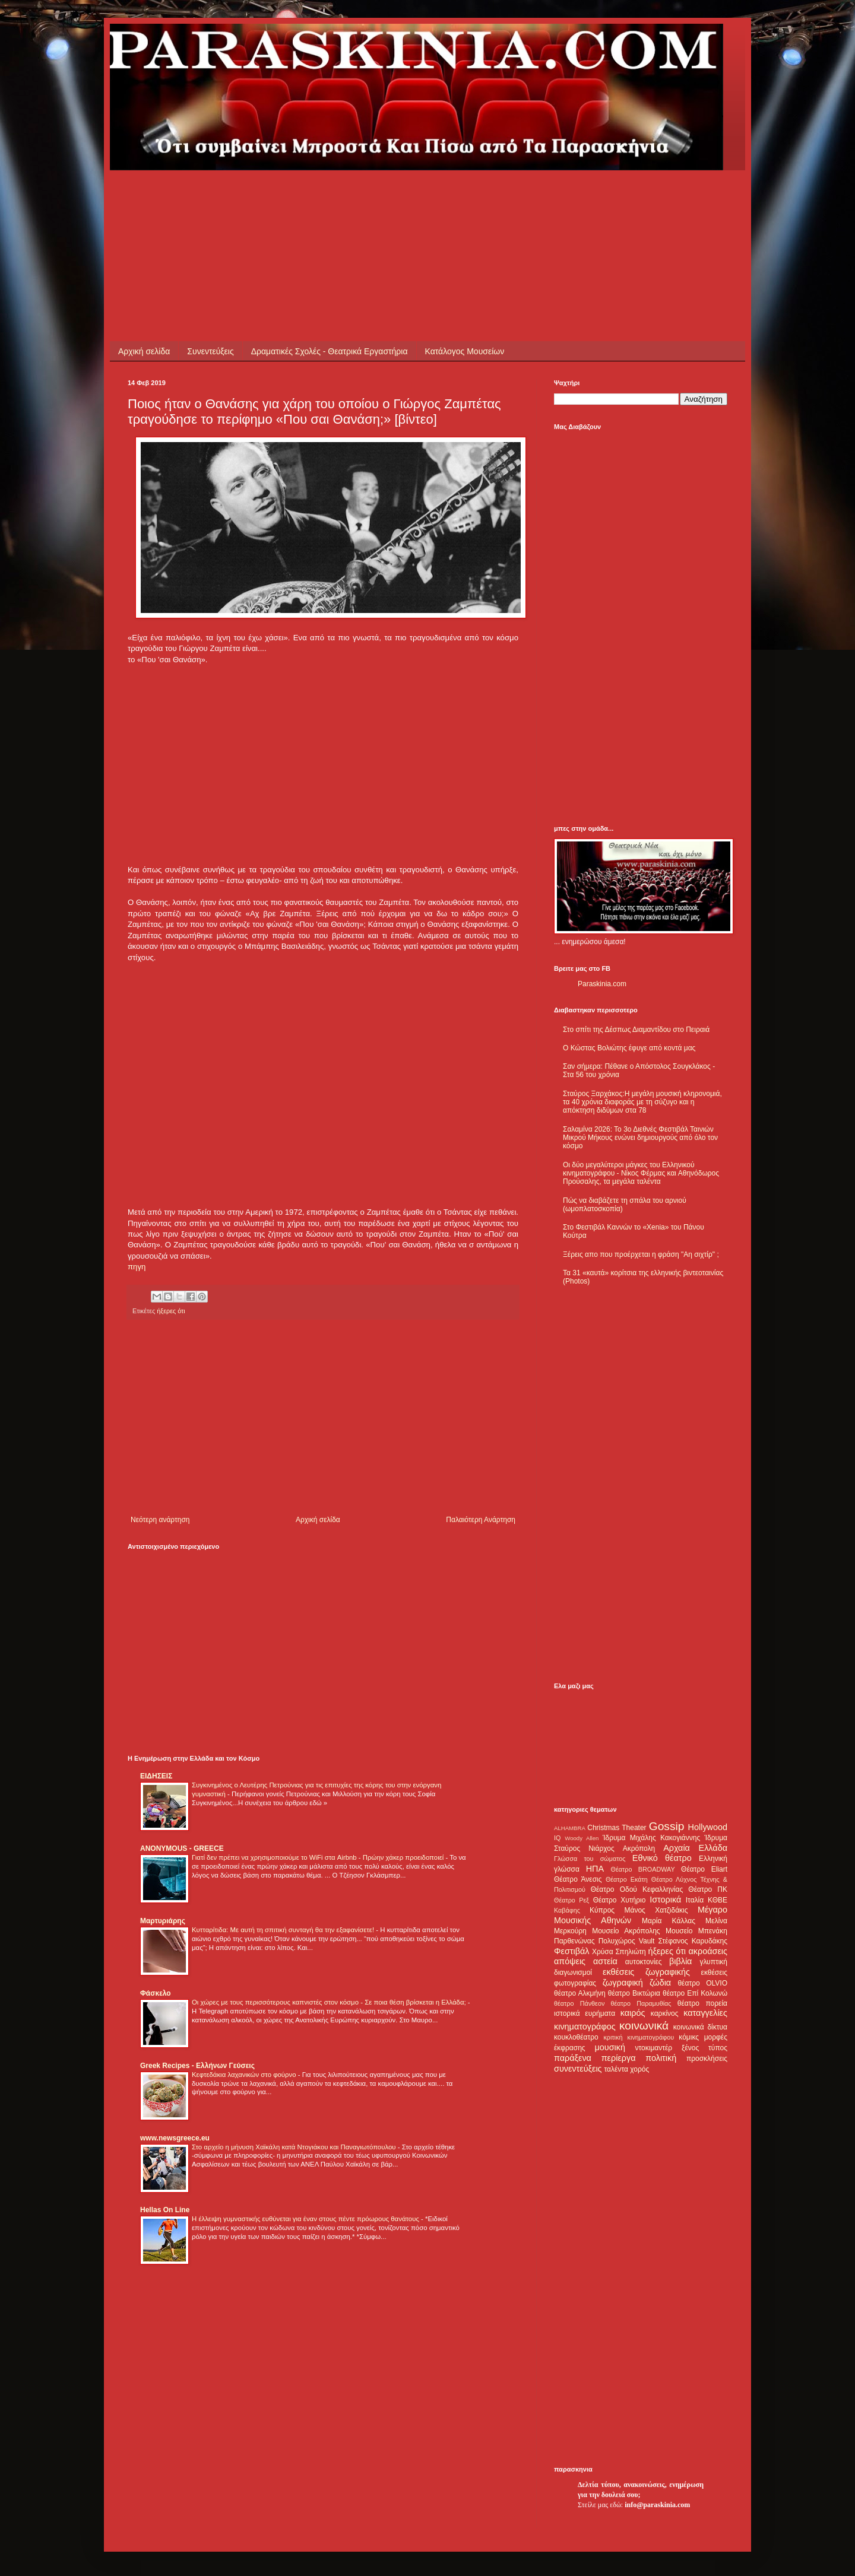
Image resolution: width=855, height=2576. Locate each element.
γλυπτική (713, 1962)
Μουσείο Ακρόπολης (626, 1931)
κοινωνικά (644, 2025)
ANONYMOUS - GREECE (182, 1848)
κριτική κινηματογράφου (638, 2037)
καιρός (632, 2013)
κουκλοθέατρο (576, 2037)
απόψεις (569, 1961)
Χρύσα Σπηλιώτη (619, 1952)
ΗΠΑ (595, 1868)
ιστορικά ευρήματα (584, 2013)
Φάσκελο (155, 1993)
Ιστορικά (665, 1899)
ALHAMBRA (569, 1828)
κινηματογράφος (585, 2026)
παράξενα (572, 2058)
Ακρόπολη (639, 1848)
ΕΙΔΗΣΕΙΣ (156, 1776)
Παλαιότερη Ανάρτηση (480, 1520)
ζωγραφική (623, 1982)
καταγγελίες (705, 2013)
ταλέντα (616, 2069)
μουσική (610, 2047)
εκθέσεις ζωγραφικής (646, 1972)
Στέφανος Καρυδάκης (692, 1941)
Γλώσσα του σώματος (590, 1858)
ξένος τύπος (704, 2048)
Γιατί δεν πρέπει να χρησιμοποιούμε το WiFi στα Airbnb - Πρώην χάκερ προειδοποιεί (318, 1857)
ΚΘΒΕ (717, 1900)
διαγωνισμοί (573, 1972)
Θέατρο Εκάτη (627, 1879)
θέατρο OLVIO (702, 1983)
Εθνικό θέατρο (662, 1858)
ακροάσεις (708, 1951)
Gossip (667, 1826)
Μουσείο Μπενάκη (696, 1931)
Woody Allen (581, 1838)
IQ (557, 1837)
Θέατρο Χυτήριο (619, 1900)
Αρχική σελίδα (144, 351)
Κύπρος (602, 1910)
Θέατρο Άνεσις (578, 1879)
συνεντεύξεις (578, 2068)
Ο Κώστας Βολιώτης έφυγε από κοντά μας (629, 1048)
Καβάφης (567, 1910)
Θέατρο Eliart (704, 1869)
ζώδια (660, 1982)
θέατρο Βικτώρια (634, 1993)
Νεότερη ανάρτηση (160, 1520)
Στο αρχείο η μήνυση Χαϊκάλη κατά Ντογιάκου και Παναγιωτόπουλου (295, 2147)
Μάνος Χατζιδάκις (656, 1910)
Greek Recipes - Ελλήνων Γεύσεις (197, 2066)
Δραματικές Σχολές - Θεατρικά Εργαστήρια (329, 351)
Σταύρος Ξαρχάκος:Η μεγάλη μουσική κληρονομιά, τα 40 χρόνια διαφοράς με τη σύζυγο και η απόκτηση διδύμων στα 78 (642, 1102)
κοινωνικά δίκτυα (700, 2027)
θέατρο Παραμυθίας (641, 2003)
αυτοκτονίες (643, 1962)
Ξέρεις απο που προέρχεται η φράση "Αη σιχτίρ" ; (641, 1254)
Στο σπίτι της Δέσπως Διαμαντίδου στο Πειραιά (636, 1029)
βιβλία (680, 1961)
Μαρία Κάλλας (668, 1921)
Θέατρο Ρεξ (571, 1900)
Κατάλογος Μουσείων (465, 351)
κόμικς (689, 2037)
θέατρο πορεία (702, 2003)
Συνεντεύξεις (210, 351)
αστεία (605, 1961)
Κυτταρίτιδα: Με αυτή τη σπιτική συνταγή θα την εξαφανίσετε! (284, 1929)
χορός (639, 2069)
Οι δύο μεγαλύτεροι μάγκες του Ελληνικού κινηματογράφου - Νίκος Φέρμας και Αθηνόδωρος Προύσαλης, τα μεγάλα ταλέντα (641, 1173)
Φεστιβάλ (571, 1951)
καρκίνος (665, 2013)
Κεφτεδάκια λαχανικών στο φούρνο (245, 2074)
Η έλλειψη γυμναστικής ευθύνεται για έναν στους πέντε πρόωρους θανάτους (306, 2218)
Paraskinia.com (602, 984)
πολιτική (660, 2058)
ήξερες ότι (171, 1310)
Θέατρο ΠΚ (707, 1889)
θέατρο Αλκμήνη (580, 1993)
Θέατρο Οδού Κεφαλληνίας (637, 1889)
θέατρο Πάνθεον (579, 2003)
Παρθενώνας (574, 1941)
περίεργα (618, 2058)
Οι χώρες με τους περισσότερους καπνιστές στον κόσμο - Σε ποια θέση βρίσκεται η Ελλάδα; (330, 2002)
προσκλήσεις (706, 2058)
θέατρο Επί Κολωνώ (695, 1993)
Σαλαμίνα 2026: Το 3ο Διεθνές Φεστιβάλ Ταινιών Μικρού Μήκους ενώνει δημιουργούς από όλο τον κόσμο (640, 1138)
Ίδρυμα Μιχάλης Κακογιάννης (651, 1838)
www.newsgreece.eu (175, 2138)
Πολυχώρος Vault (626, 1941)
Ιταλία (695, 1900)
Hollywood (707, 1827)
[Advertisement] (344, 197)
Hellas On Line (164, 2210)
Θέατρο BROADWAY (643, 1869)
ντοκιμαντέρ (654, 2048)
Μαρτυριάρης (162, 1921)
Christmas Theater (616, 1828)
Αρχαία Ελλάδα (695, 1848)
